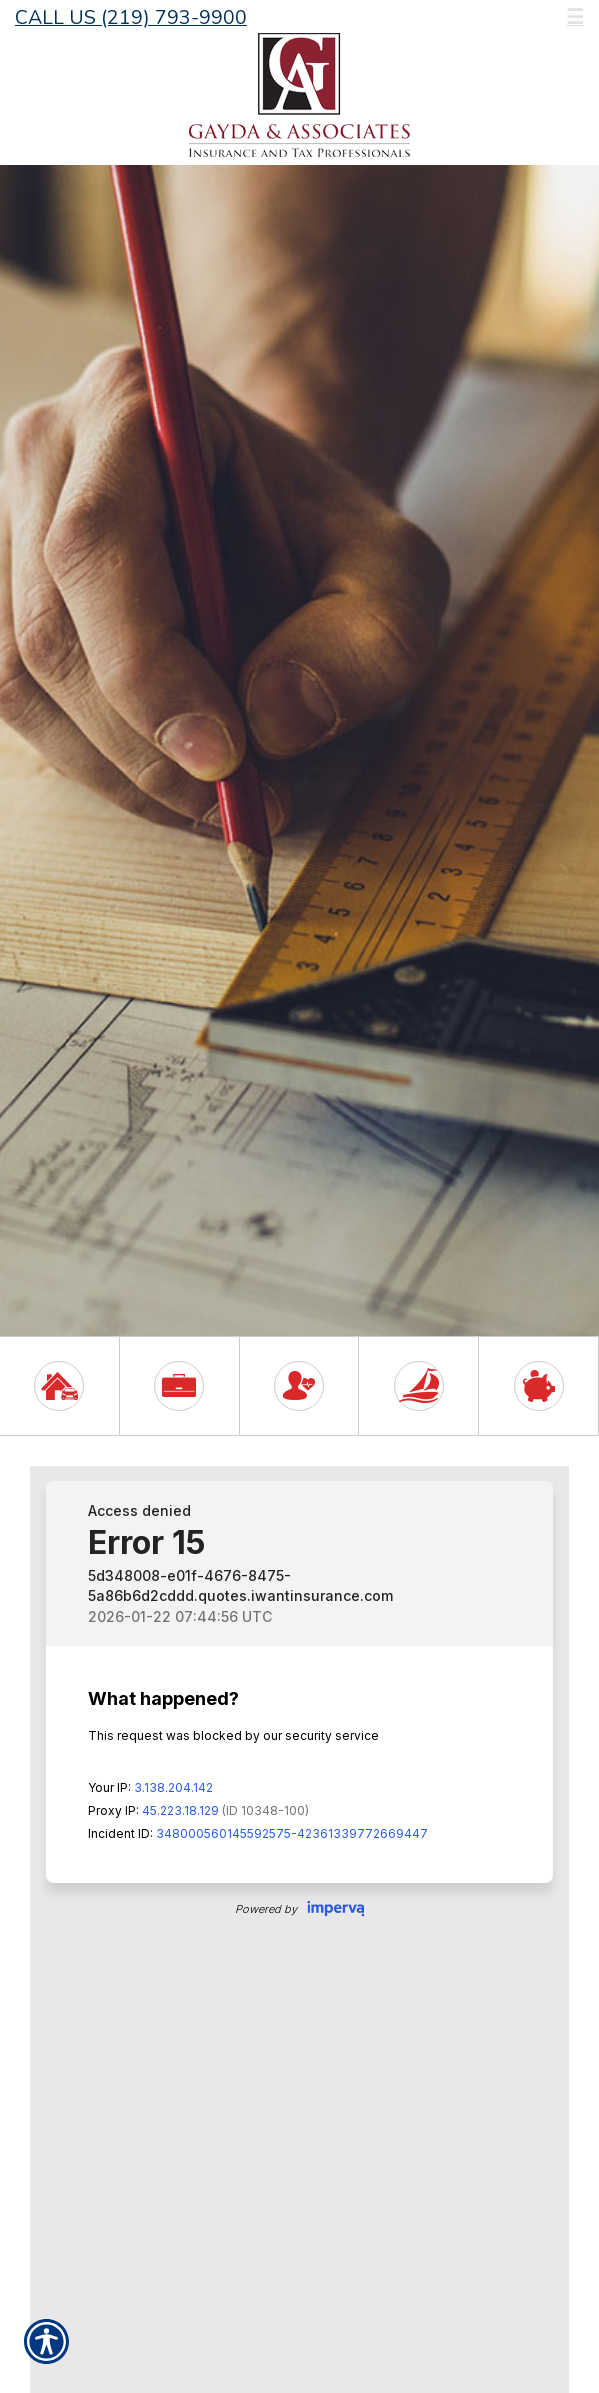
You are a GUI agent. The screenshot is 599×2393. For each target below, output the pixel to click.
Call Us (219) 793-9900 (131, 17)
